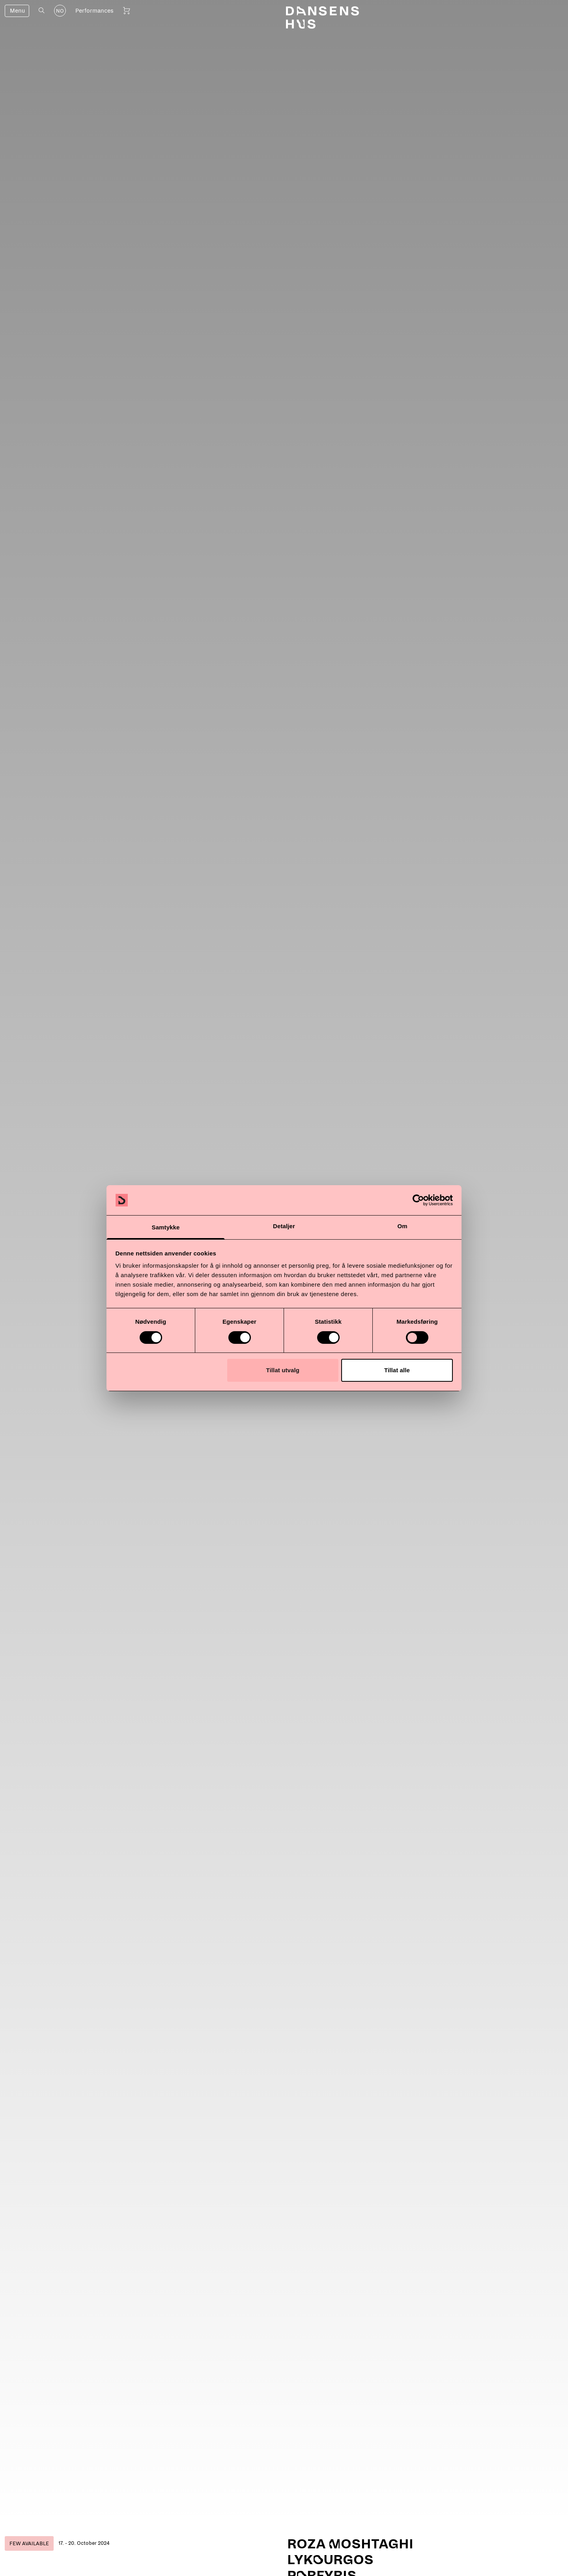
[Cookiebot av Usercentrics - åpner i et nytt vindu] (418, 1200)
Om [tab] (402, 1226)
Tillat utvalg (282, 1370)
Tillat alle (397, 1370)
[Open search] (42, 10)
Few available (29, 2543)
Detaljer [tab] (284, 1226)
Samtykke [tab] (166, 1227)
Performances (94, 10)
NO (60, 11)
